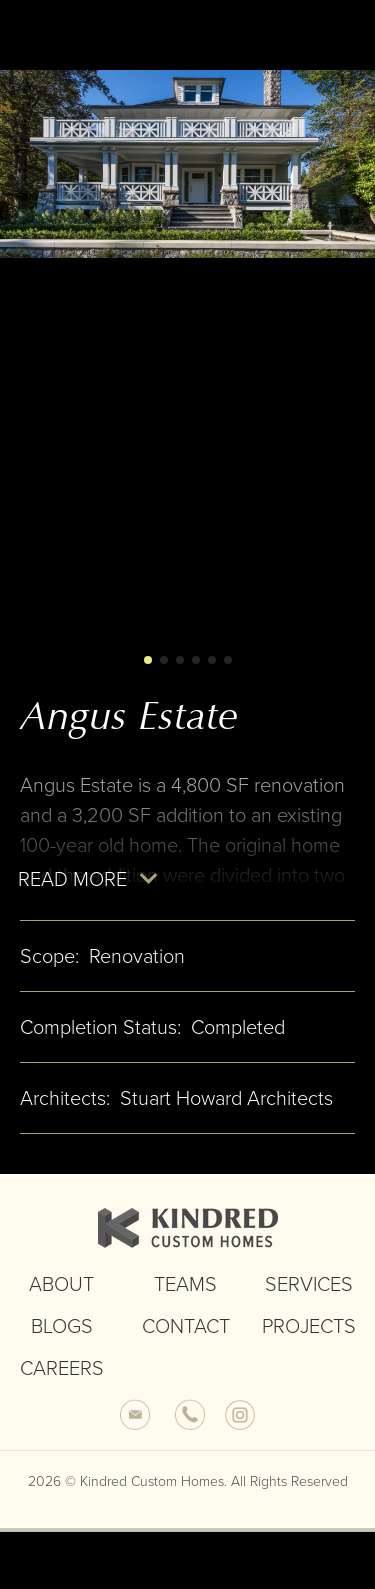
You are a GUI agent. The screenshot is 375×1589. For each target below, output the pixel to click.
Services (309, 1293)
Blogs (62, 1335)
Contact (186, 1335)
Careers (62, 1377)
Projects (309, 1335)
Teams (185, 1293)
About (61, 1293)
